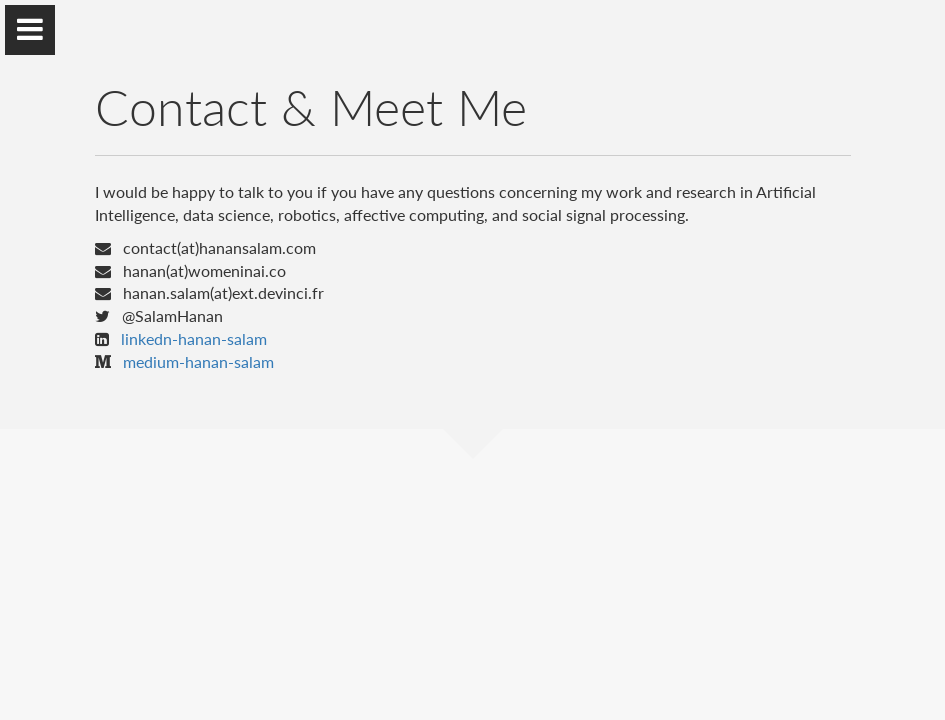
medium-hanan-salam (198, 361)
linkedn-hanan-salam (194, 338)
